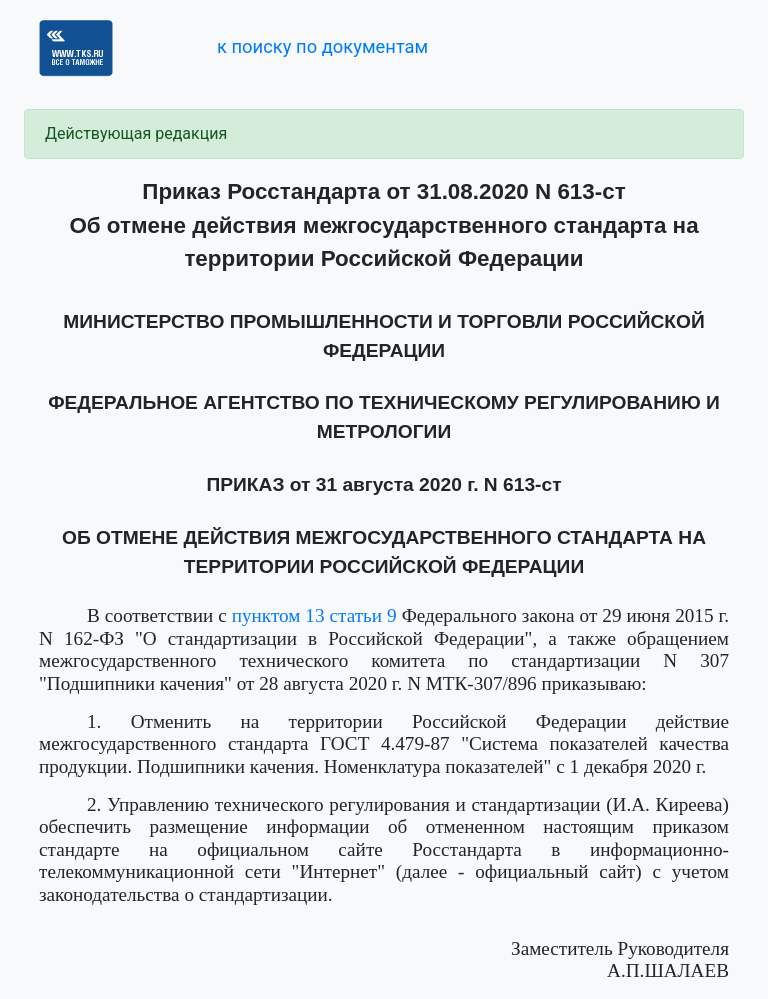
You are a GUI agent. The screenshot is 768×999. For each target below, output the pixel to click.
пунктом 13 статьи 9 (314, 615)
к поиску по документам (322, 46)
